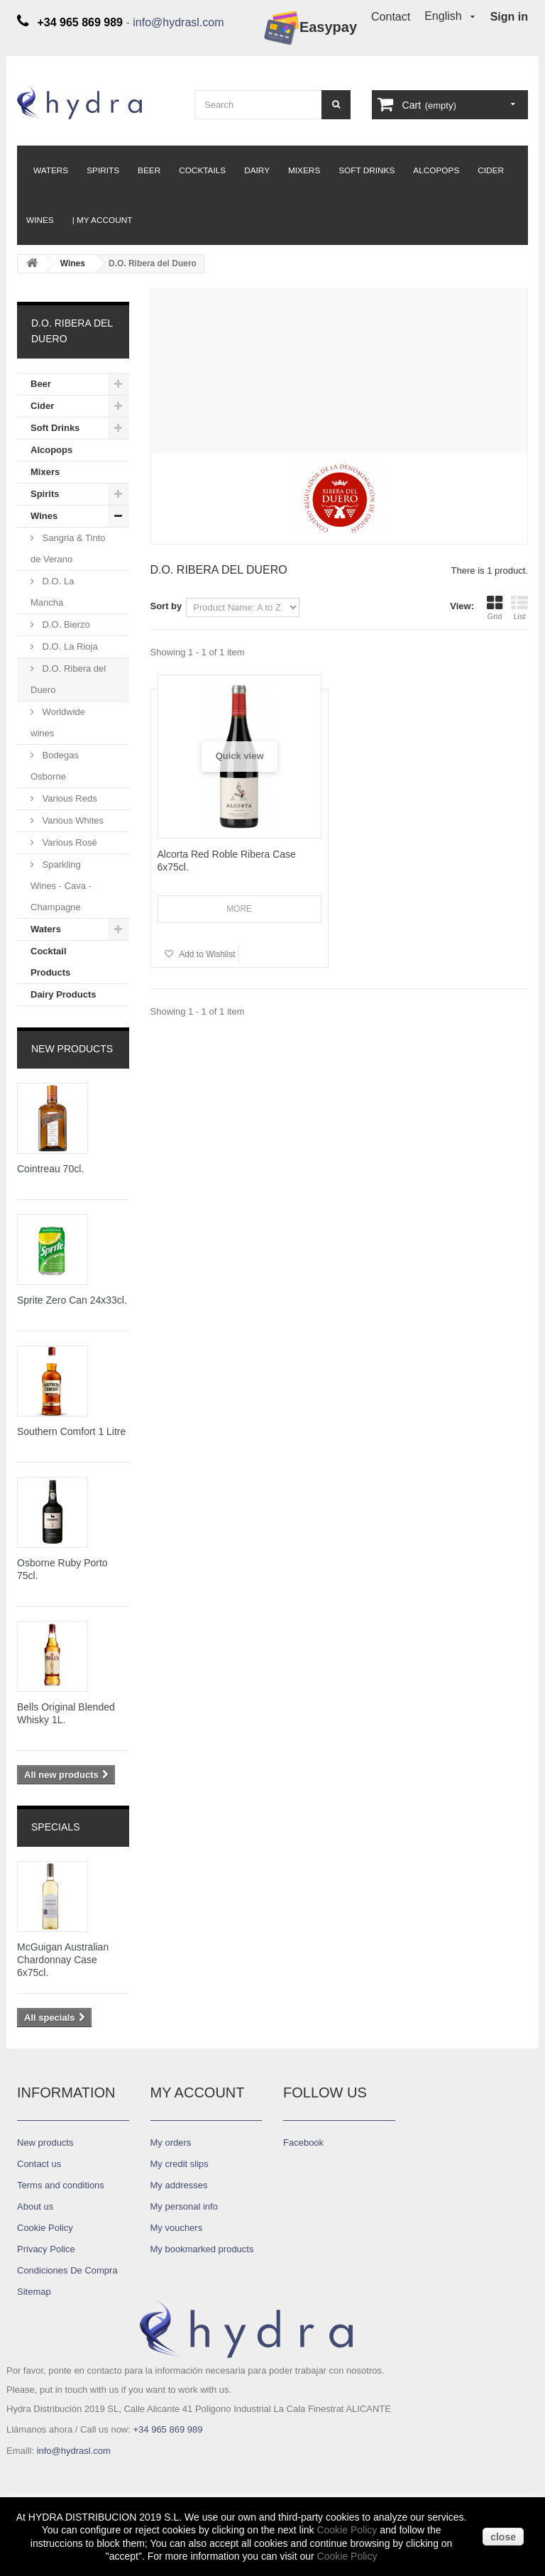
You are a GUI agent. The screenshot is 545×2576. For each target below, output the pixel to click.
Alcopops (436, 170)
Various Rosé (68, 842)
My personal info (184, 2206)
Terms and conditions (60, 2185)
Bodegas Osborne (55, 766)
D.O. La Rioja (69, 646)
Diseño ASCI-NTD (54, 2477)
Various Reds (68, 798)
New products (72, 1048)
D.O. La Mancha (52, 592)
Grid (494, 608)
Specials (55, 1827)
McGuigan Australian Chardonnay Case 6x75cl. (63, 1959)
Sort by (166, 606)
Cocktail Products (50, 962)
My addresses (179, 2185)
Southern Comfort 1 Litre (71, 1431)
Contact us (39, 2164)
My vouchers (176, 2227)
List (519, 608)
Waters (50, 170)
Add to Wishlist (206, 954)
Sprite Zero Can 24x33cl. (72, 1300)
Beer (149, 170)
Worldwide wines (58, 722)
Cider (491, 170)
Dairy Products (63, 994)
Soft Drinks (366, 170)
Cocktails (202, 170)
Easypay (310, 28)
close (503, 2537)
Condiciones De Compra (67, 2270)
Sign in (509, 17)
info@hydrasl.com (178, 22)
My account (197, 2092)
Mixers (304, 170)
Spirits (103, 170)
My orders (171, 2142)
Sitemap (34, 2291)
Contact (390, 17)
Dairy (257, 170)
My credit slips (179, 2164)
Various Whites (72, 820)
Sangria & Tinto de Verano (68, 548)
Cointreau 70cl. (50, 1168)
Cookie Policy (346, 2530)
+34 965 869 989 (167, 2429)
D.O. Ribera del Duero (68, 679)
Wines (40, 220)
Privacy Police (46, 2249)
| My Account (102, 220)
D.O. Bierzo (65, 624)
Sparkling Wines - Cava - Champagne (61, 885)
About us (35, 2206)
